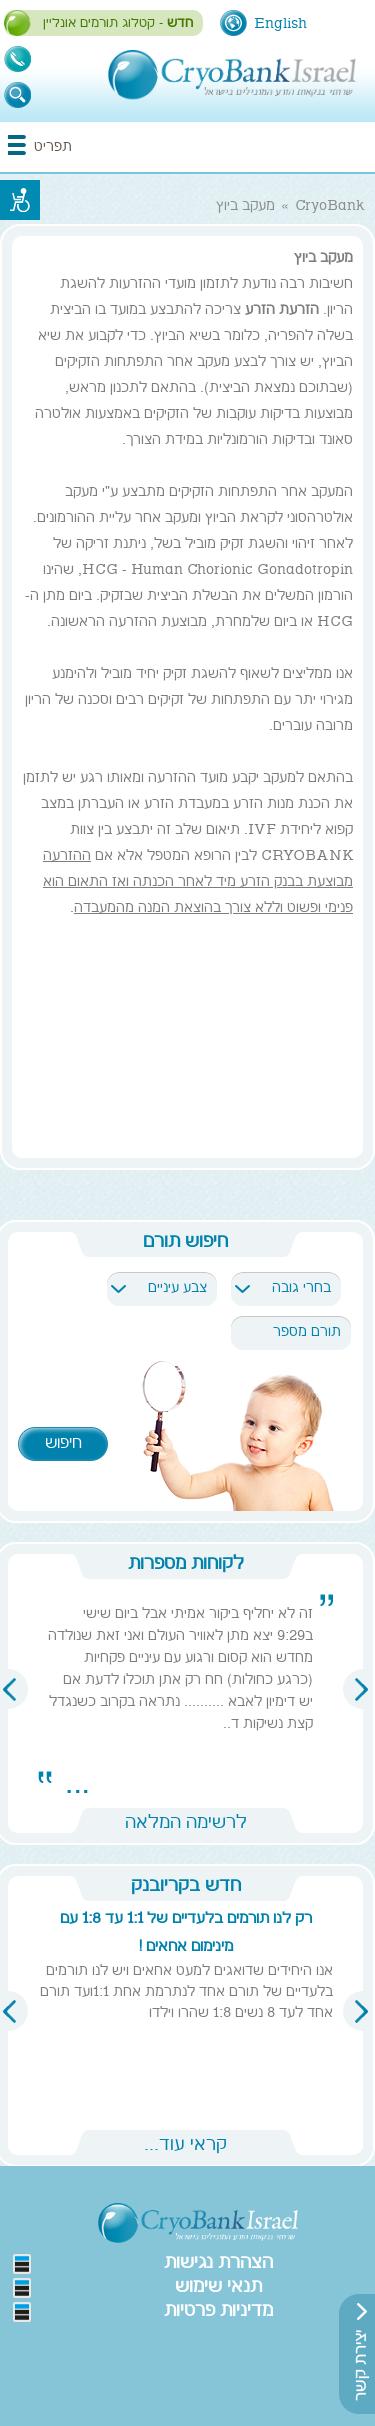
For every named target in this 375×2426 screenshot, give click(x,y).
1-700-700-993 (17, 59)
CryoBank (330, 207)
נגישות (20, 200)
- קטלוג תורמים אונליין (118, 24)
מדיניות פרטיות (218, 2312)
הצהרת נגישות (218, 2264)
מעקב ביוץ (245, 207)
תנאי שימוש (218, 2288)
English (280, 24)
